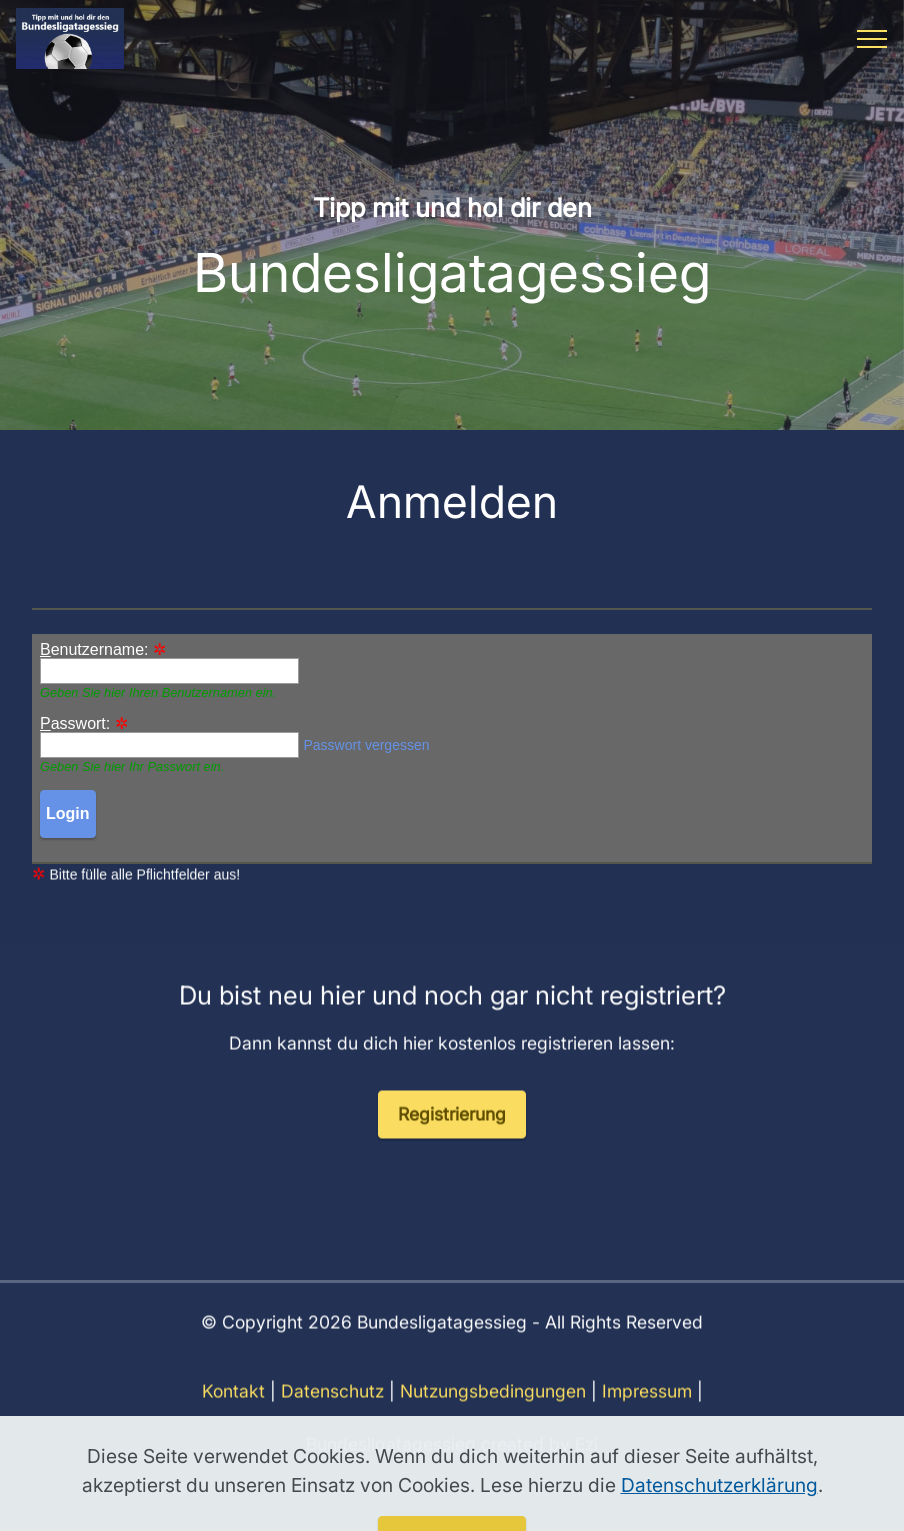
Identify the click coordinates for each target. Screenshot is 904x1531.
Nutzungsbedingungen (493, 1412)
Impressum (647, 1412)
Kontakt (233, 1412)
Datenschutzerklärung (719, 1515)
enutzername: (94, 650)
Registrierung (452, 1134)
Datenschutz (332, 1412)
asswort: (75, 724)
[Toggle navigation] (872, 39)
